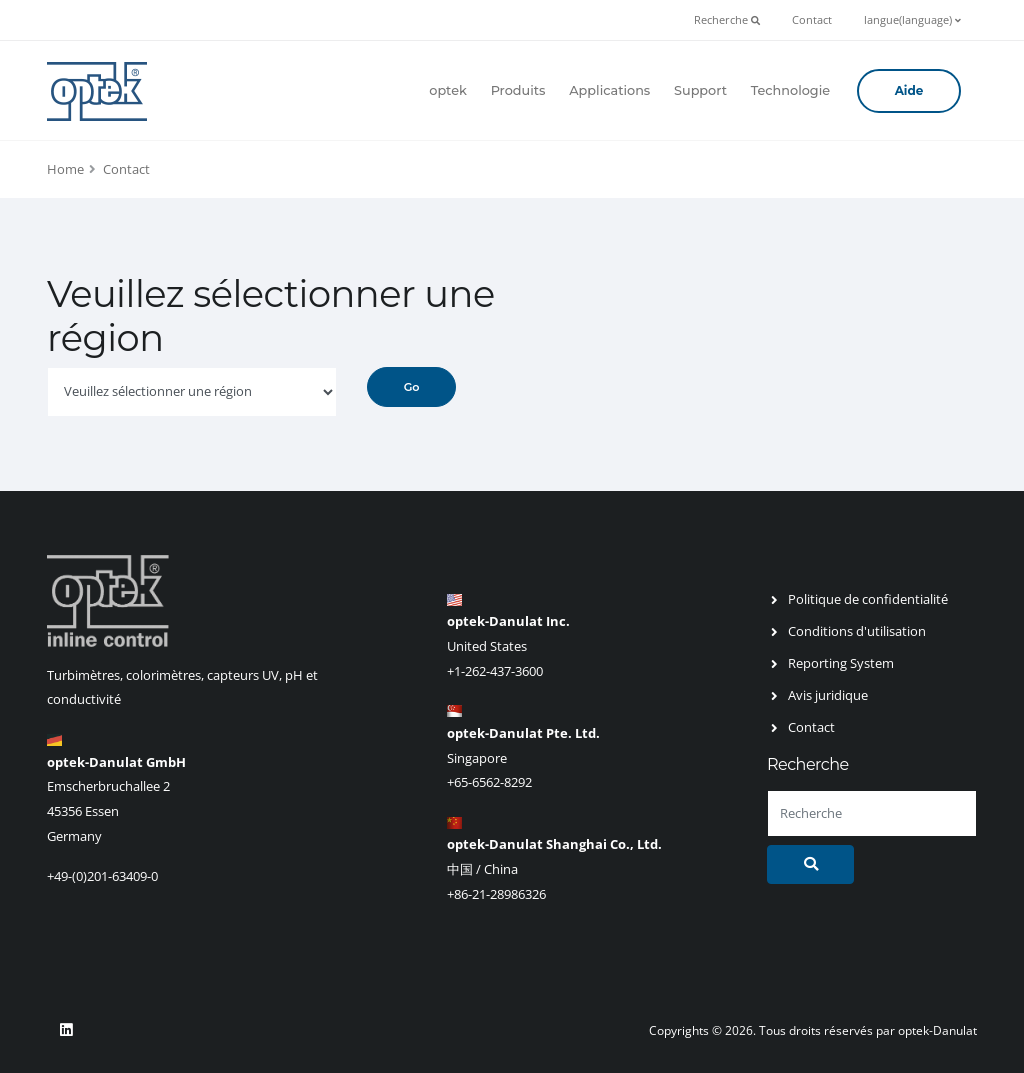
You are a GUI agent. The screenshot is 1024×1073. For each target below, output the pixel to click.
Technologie (790, 90)
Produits (518, 90)
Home (65, 169)
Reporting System (841, 663)
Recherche (727, 20)
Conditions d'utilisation (857, 631)
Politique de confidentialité (868, 599)
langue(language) (912, 20)
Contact (812, 20)
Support (700, 90)
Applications (609, 90)
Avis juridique (828, 695)
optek (448, 90)
